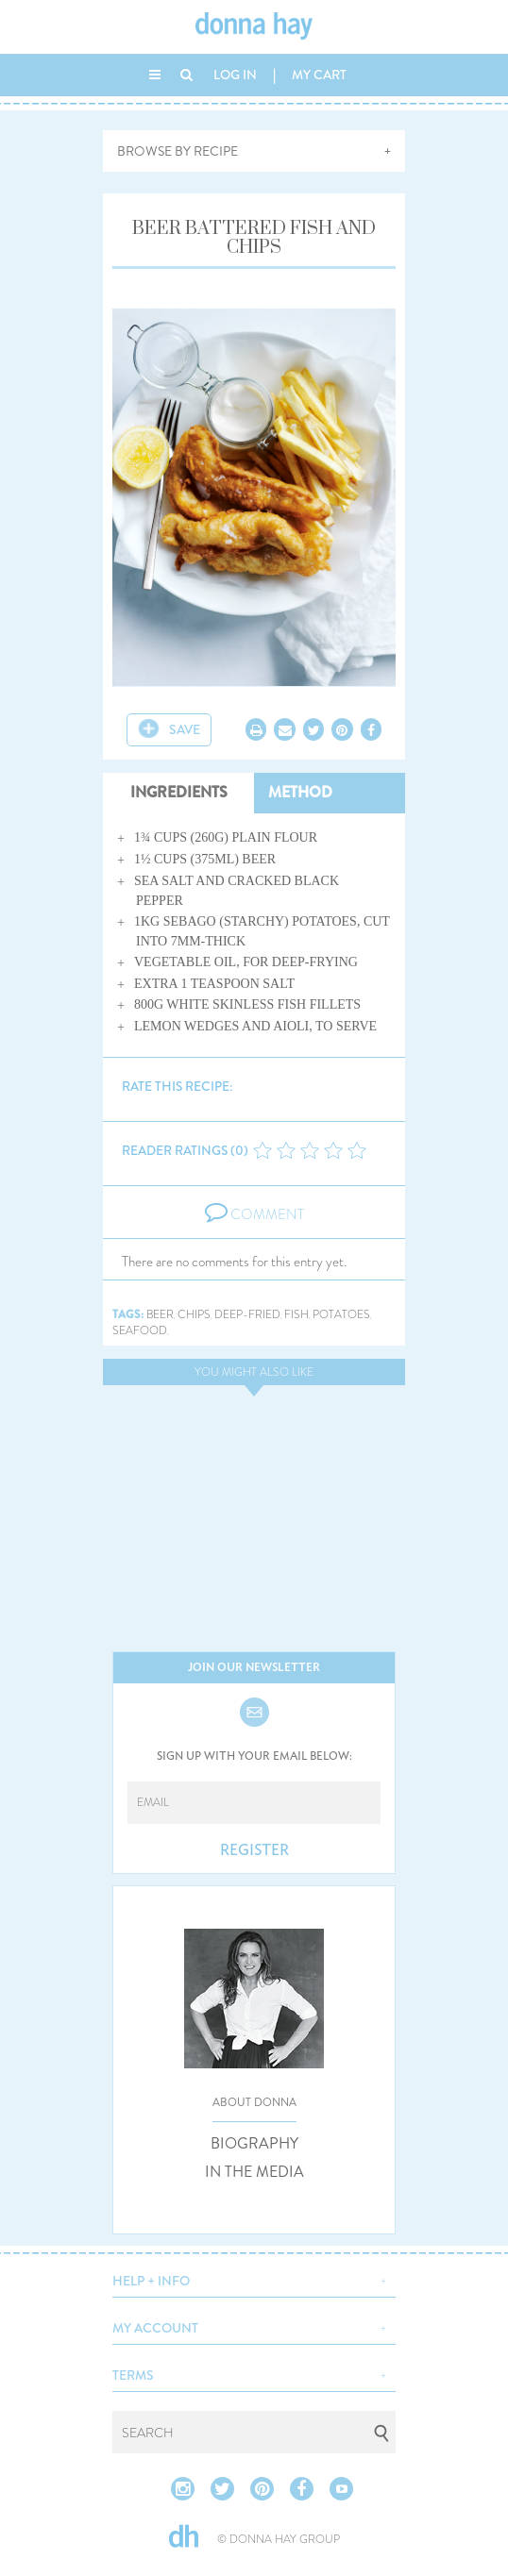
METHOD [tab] (300, 792)
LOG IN (235, 74)
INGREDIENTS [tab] (179, 792)
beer (160, 1315)
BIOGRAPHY (254, 2143)
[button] (254, 2279)
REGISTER (254, 1850)
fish (296, 1315)
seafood (139, 1331)
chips (194, 1315)
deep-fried (247, 1315)
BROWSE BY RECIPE (177, 151)
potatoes (341, 1315)
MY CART (319, 74)
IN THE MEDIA (254, 2172)
